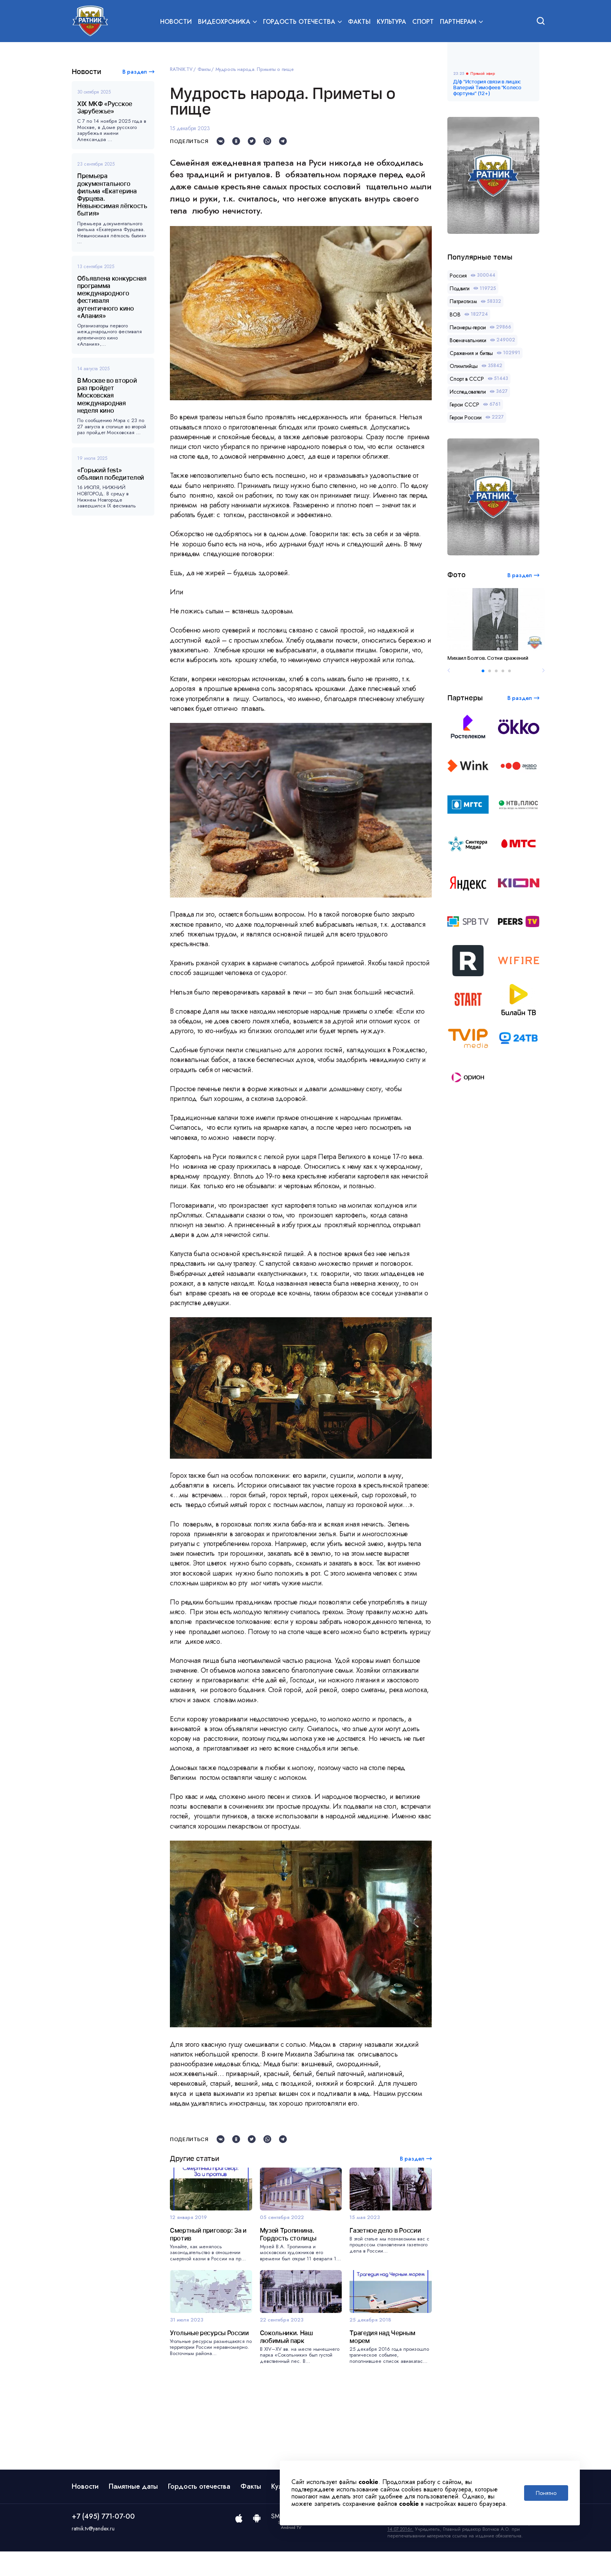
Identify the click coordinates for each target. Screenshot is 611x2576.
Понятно (546, 2493)
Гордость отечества (199, 2511)
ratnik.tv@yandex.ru (93, 2553)
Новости (176, 22)
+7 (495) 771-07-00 (103, 2540)
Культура (391, 22)
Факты (359, 22)
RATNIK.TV (181, 69)
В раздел (134, 72)
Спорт (423, 22)
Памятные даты (133, 2511)
